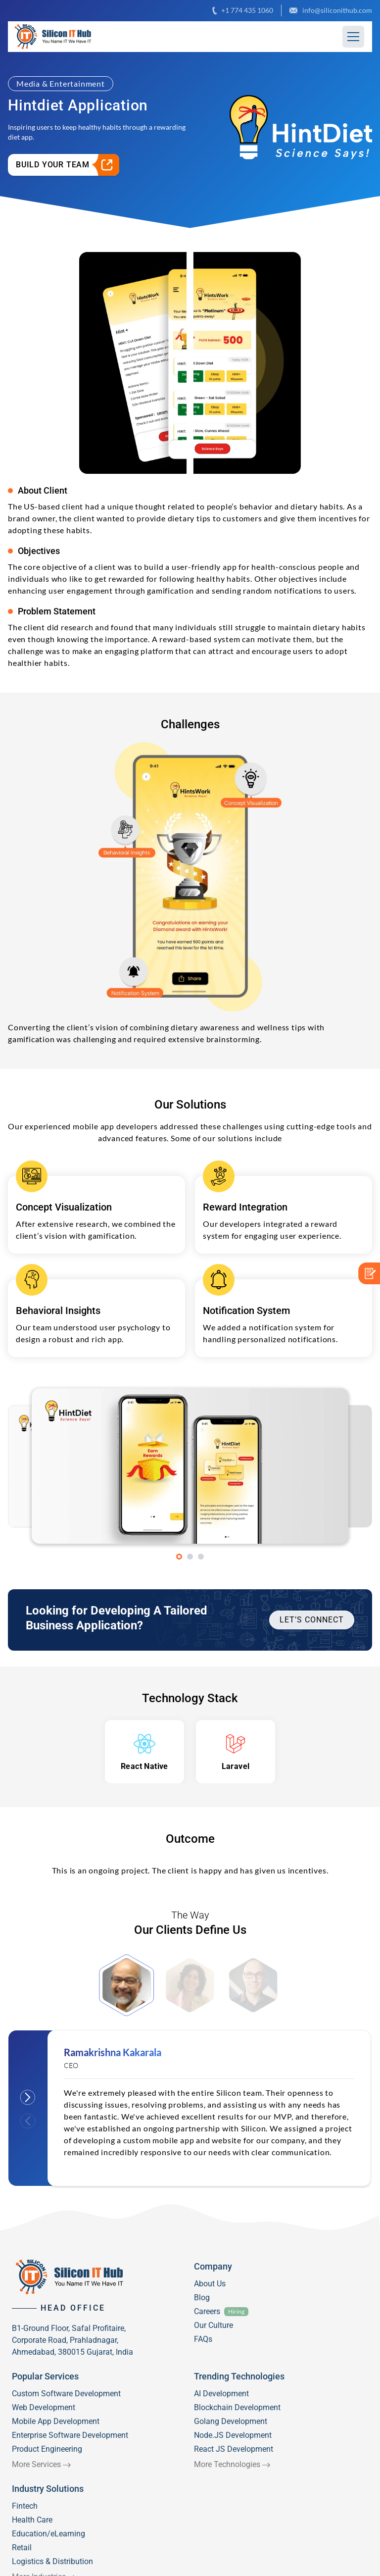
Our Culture (213, 2325)
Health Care (32, 2520)
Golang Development (230, 2421)
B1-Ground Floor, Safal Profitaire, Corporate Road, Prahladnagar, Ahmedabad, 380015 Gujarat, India (72, 2340)
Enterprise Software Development (70, 2435)
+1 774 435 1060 (242, 10)
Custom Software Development (66, 2393)
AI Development (221, 2393)
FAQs (203, 2339)
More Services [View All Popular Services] (36, 2464)
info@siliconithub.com (330, 10)
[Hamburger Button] (353, 37)
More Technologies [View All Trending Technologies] (227, 2464)
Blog (202, 2297)
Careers (207, 2311)
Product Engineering (47, 2449)
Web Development (43, 2407)
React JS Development (233, 2449)
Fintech (25, 2506)
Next (28, 2097)
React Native (144, 1766)
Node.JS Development (233, 2435)
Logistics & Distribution (52, 2561)
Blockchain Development (237, 2407)
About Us (210, 2283)
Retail (22, 2547)
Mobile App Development (55, 2421)
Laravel (236, 1766)
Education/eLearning (48, 2533)
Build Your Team (67, 165)
